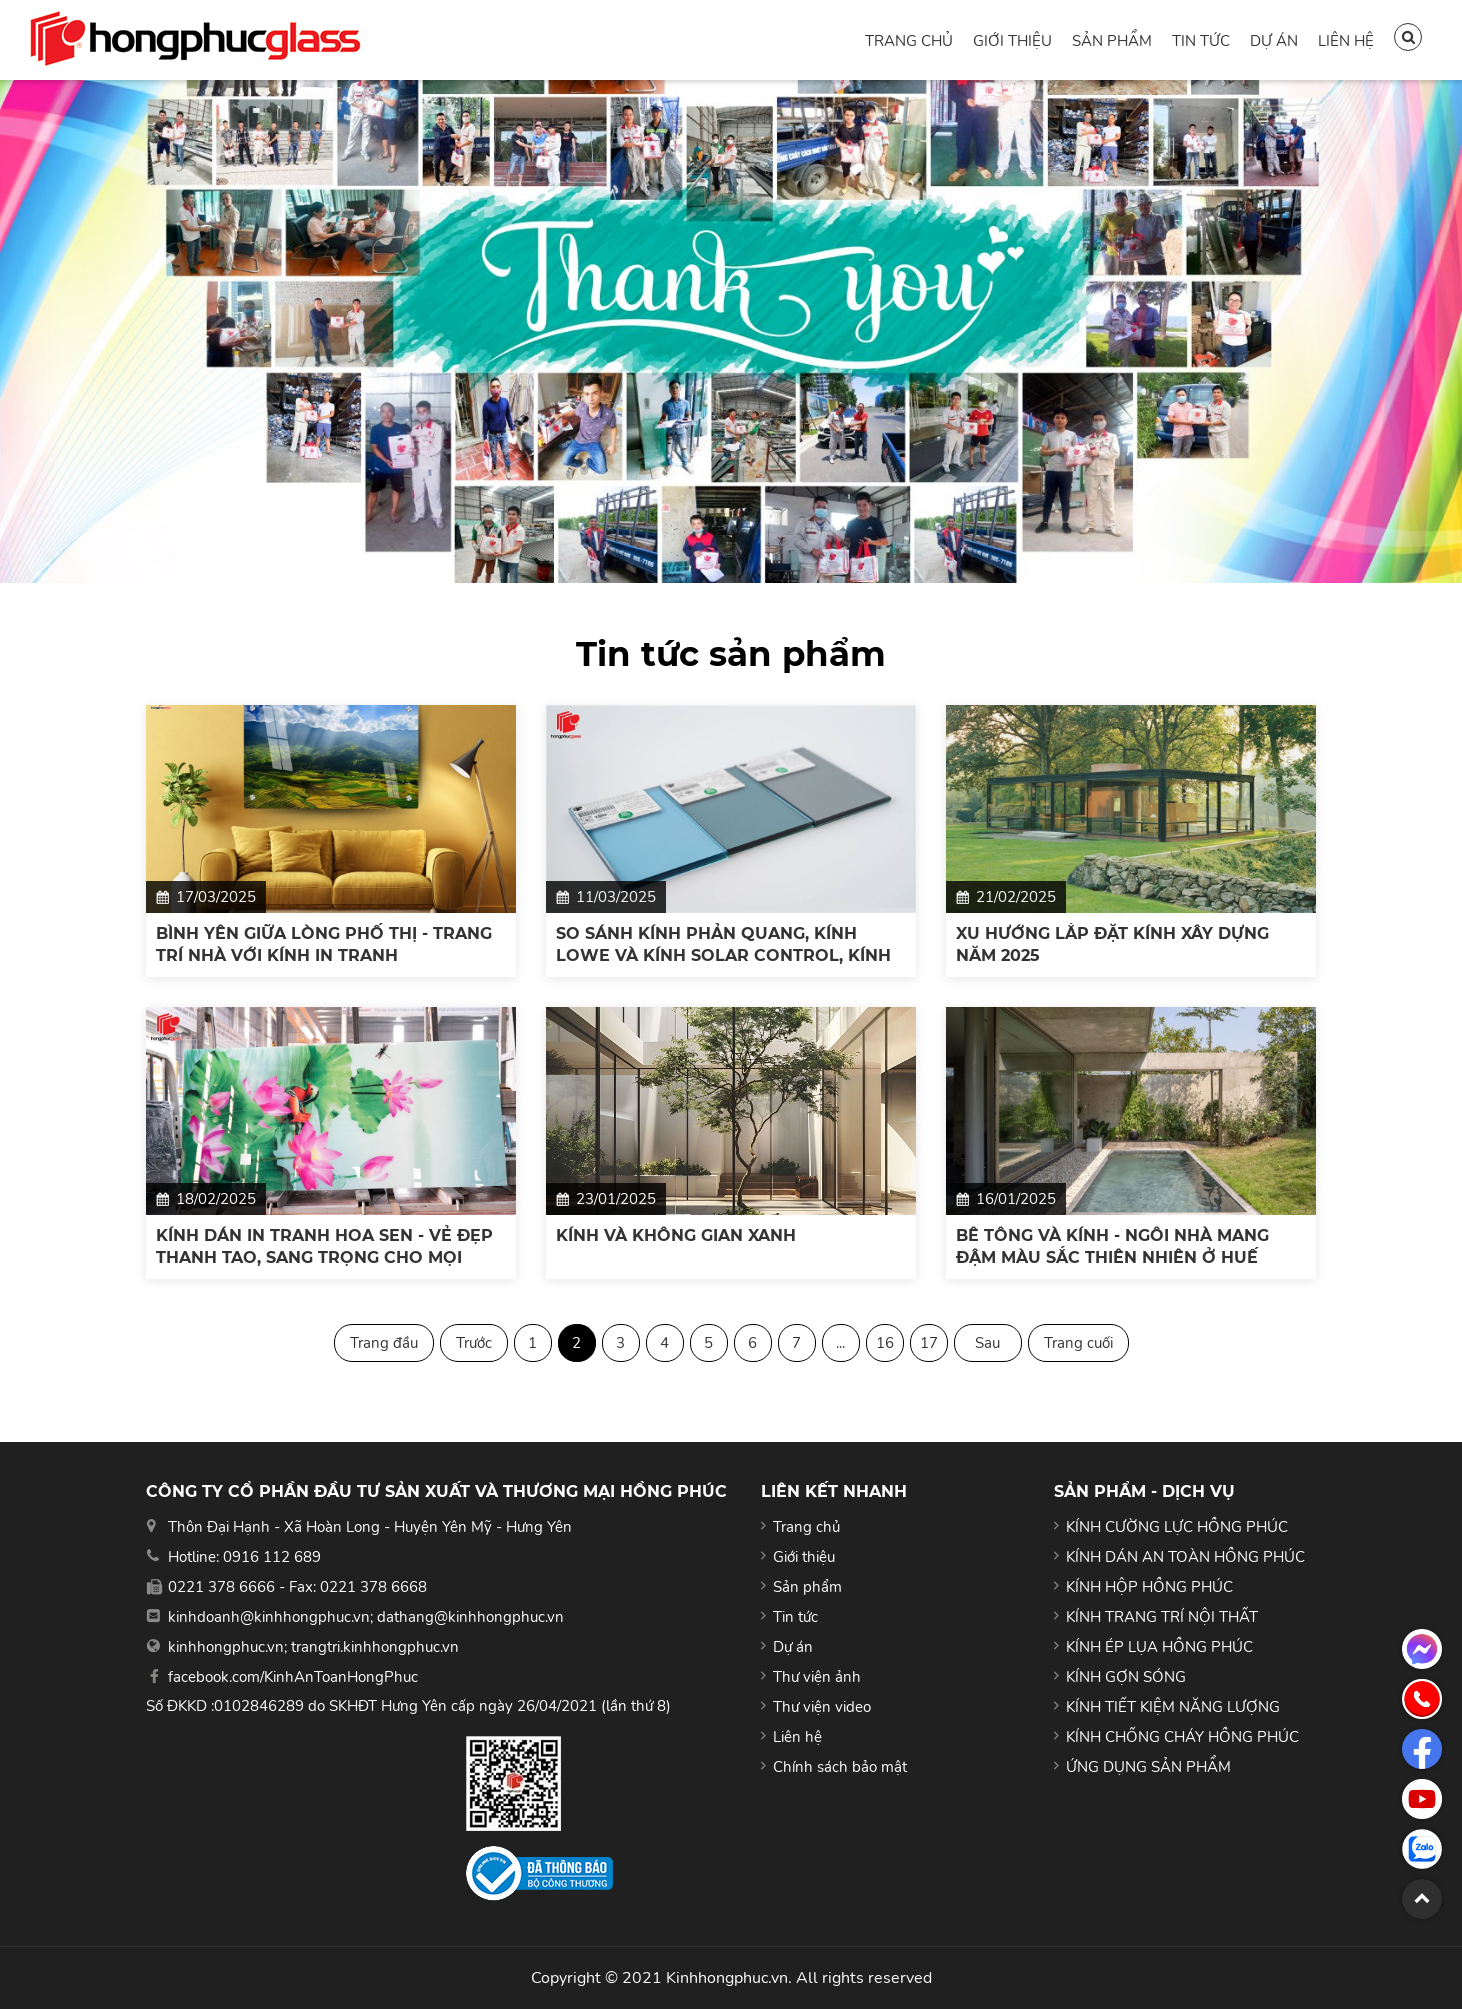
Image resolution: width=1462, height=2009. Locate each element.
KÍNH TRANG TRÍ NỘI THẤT (1162, 1617)
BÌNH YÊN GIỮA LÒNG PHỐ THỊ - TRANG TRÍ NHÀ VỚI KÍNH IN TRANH (324, 944)
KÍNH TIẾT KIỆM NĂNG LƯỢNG (1173, 1707)
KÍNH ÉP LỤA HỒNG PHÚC (1159, 1647)
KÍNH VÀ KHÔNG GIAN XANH (676, 1235)
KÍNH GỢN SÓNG (1126, 1677)
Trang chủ (909, 41)
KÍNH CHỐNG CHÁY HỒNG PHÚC (1182, 1737)
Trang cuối (1078, 1343)
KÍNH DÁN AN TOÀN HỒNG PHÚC (1185, 1557)
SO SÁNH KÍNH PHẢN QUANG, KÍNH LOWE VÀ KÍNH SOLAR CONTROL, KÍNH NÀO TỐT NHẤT (723, 945)
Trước (474, 1343)
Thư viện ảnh (817, 1677)
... (840, 1343)
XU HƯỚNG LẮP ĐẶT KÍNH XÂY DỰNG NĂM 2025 (1112, 944)
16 (885, 1343)
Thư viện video (822, 1707)
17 (929, 1343)
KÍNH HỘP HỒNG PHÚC (1149, 1587)
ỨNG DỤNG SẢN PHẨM (1148, 1767)
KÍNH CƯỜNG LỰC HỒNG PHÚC (1177, 1527)
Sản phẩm (1112, 41)
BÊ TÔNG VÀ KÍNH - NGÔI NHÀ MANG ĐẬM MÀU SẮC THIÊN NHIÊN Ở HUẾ (1112, 1246)
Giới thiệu (1012, 41)
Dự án (1274, 41)
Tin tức (1201, 41)
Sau (987, 1343)
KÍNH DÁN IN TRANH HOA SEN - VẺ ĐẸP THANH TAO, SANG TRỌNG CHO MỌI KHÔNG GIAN (324, 1247)
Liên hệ (1346, 41)
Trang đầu (384, 1343)
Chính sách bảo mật (840, 1767)
